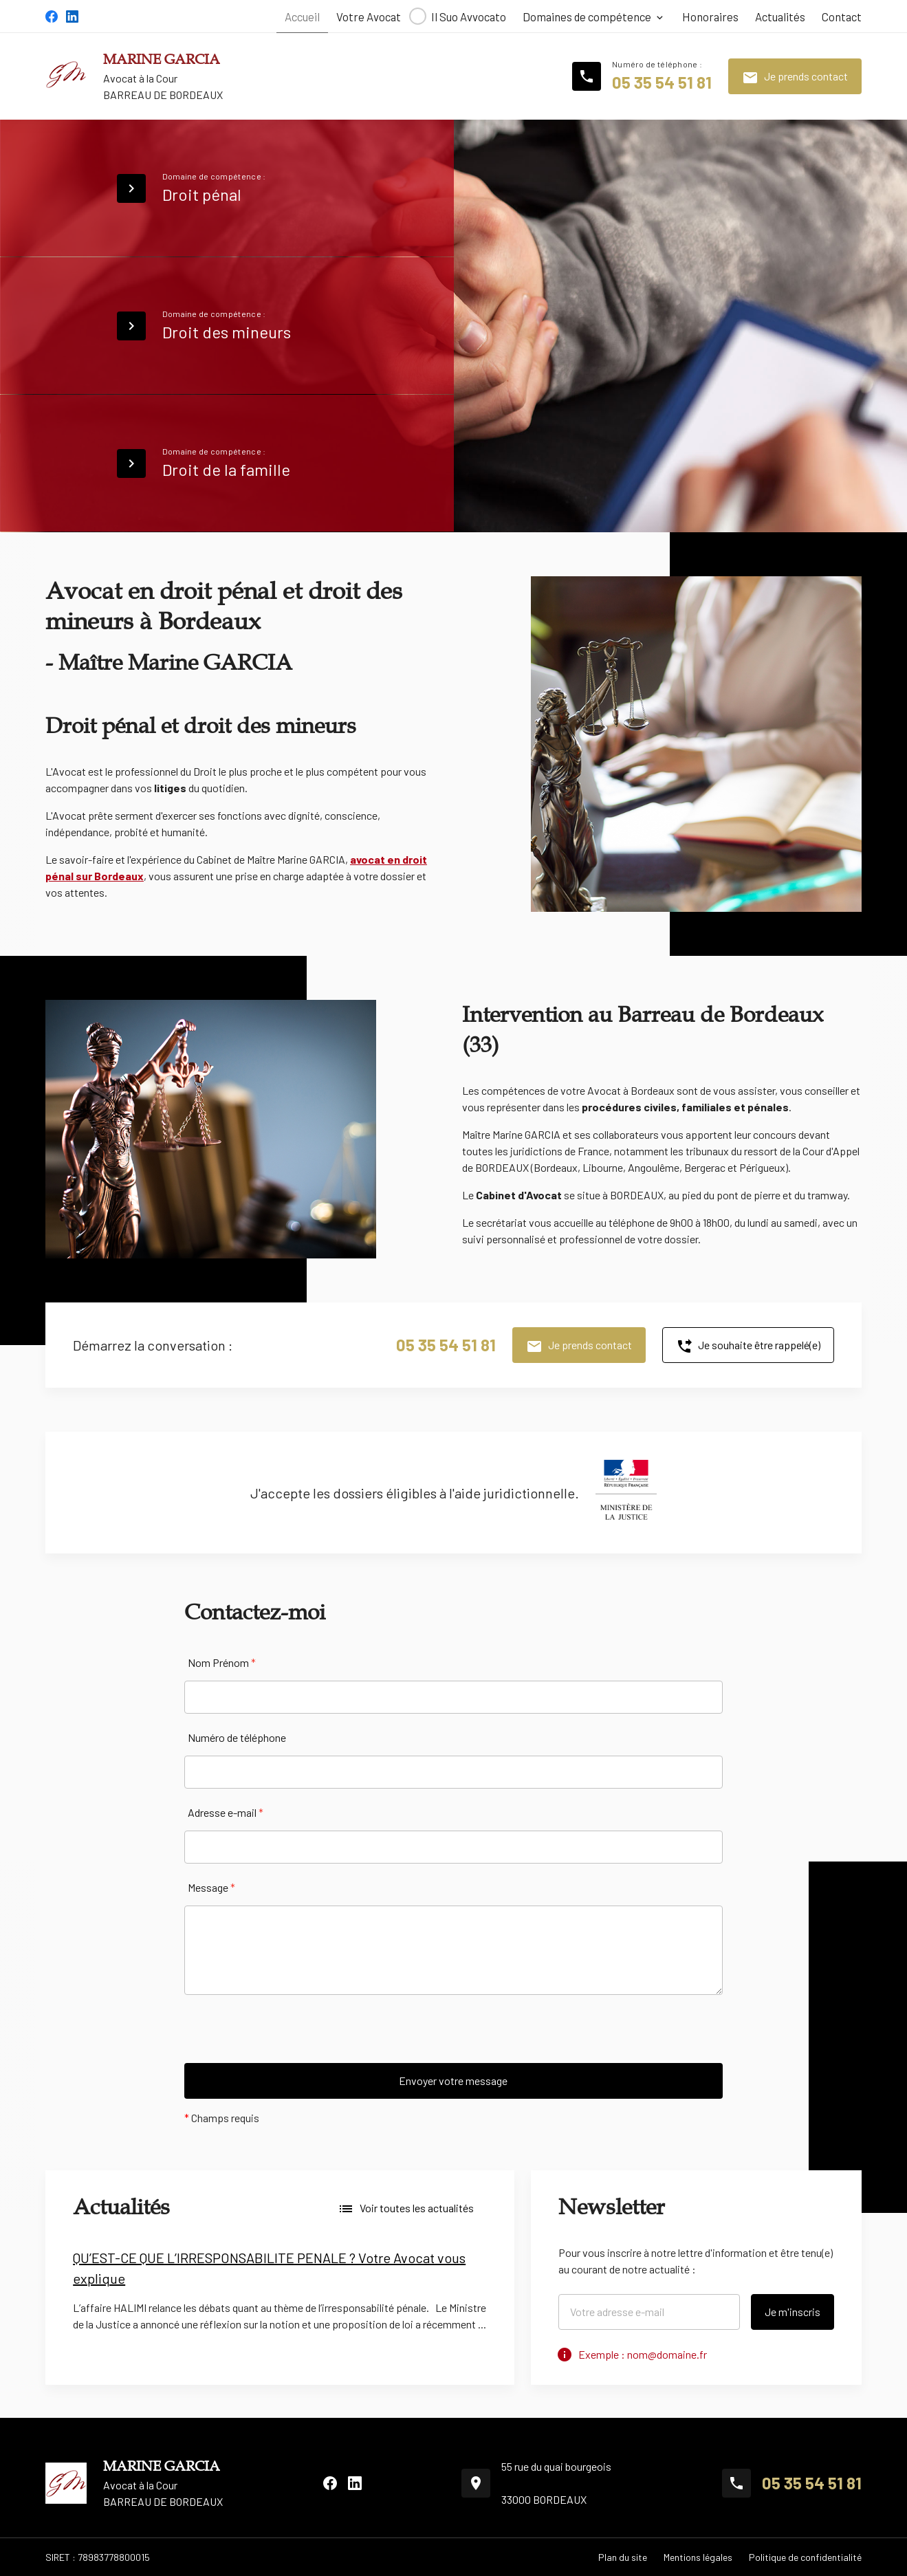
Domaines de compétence (587, 16)
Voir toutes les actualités (406, 2209)
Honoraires (710, 16)
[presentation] (288, 2036)
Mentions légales (698, 2557)
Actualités (780, 16)
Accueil (302, 16)
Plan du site (622, 2557)
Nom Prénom (222, 1662)
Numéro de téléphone (237, 1737)
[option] (280, 2295)
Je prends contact (795, 77)
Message (211, 1887)
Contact (842, 16)
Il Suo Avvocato (468, 16)
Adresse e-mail (225, 1812)
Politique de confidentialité (805, 2557)
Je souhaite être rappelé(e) (748, 1346)
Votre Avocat (368, 16)
